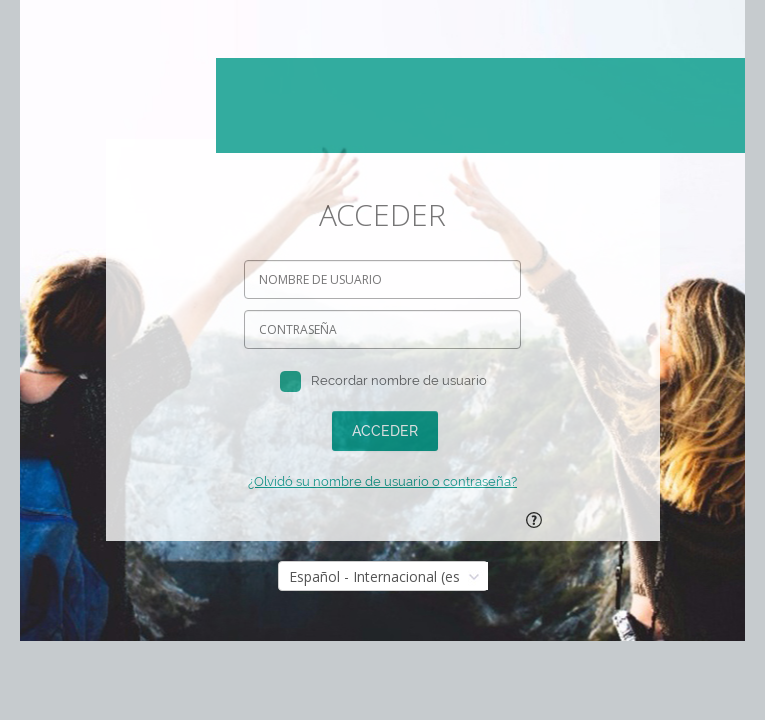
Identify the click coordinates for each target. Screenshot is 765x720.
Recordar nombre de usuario (399, 380)
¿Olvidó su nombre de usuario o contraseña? (382, 481)
